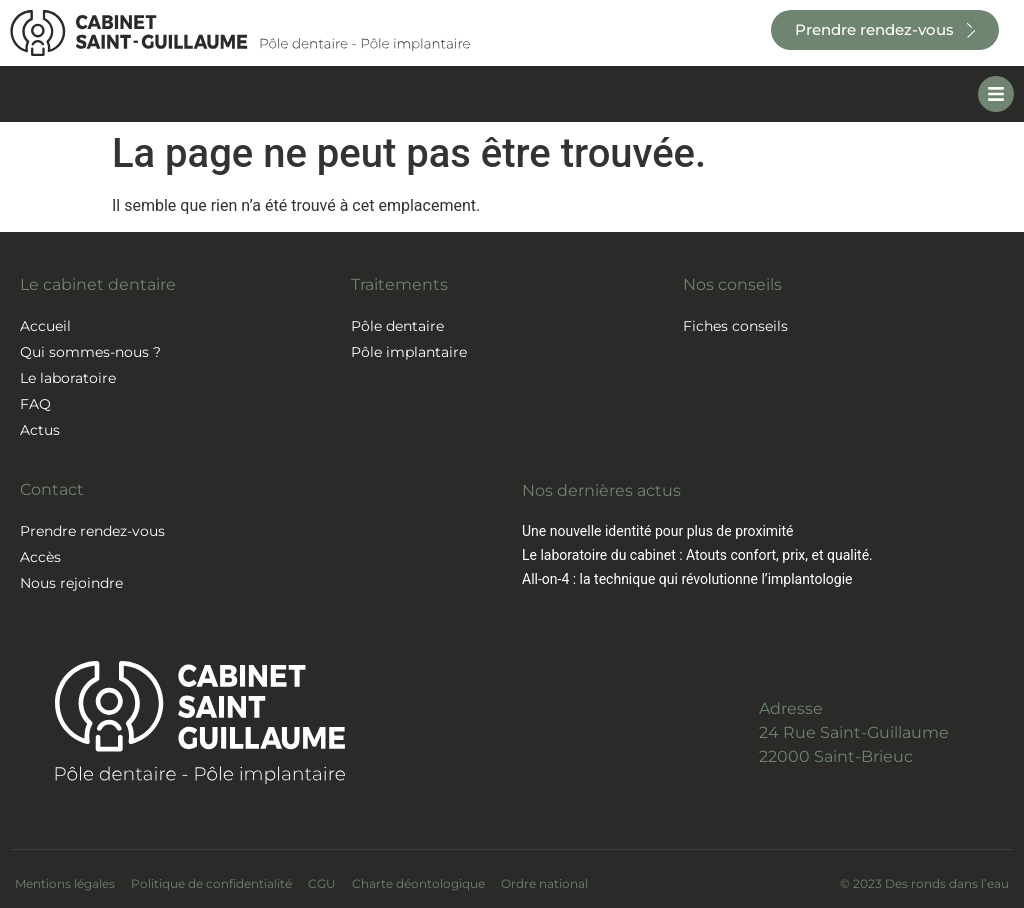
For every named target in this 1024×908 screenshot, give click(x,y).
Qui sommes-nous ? (90, 352)
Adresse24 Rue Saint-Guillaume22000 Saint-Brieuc (854, 732)
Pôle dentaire (397, 326)
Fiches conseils (735, 326)
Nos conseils (732, 284)
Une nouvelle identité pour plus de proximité (657, 531)
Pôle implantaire (409, 352)
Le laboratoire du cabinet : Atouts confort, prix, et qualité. (697, 555)
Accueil (45, 326)
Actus (40, 430)
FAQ (35, 404)
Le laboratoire (68, 378)
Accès (40, 557)
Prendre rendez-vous (92, 531)
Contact (52, 489)
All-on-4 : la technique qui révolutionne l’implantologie (687, 579)
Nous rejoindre (71, 583)
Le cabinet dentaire (98, 284)
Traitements (399, 284)
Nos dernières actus (601, 490)
